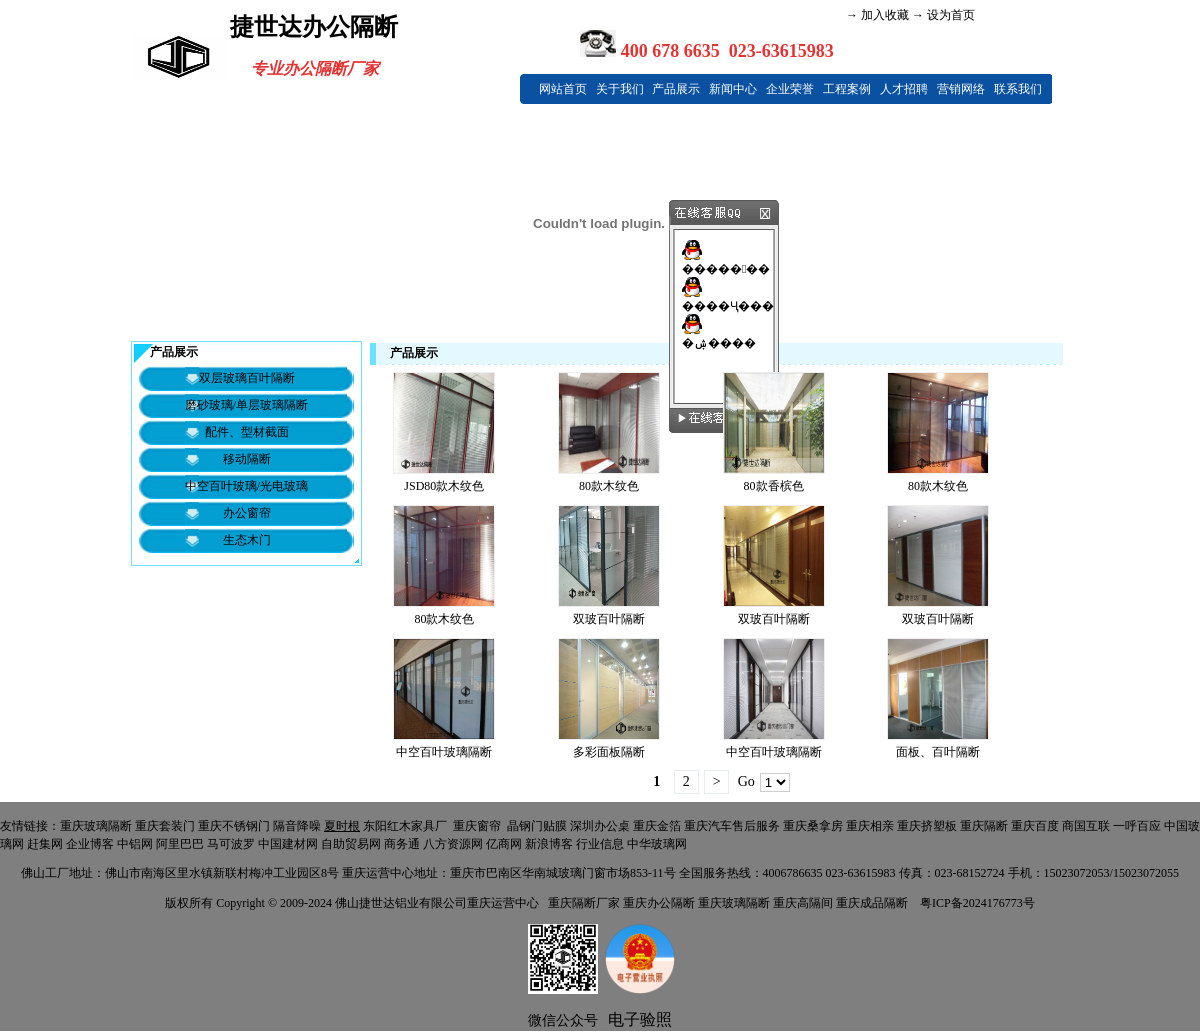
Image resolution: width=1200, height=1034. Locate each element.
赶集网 (45, 844)
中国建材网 (288, 844)
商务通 (402, 844)
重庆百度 (1035, 826)
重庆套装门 (165, 826)
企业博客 (90, 844)
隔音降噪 (297, 826)
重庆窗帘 (477, 826)
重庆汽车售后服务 (732, 826)
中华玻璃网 (657, 844)
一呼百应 (1137, 826)
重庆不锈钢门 (234, 826)
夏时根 (342, 826)
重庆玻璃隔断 (96, 826)
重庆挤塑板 (927, 826)
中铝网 (135, 844)
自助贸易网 (351, 844)
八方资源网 (453, 844)
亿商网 (504, 844)
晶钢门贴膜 (537, 826)
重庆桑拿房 (813, 826)
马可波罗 (231, 844)
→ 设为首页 (942, 15)
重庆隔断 (984, 826)
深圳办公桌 (600, 826)
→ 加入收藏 (877, 15)
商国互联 (1086, 826)
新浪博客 (549, 844)
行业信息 (600, 844)
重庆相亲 (870, 826)
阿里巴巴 (180, 844)
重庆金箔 (657, 826)
